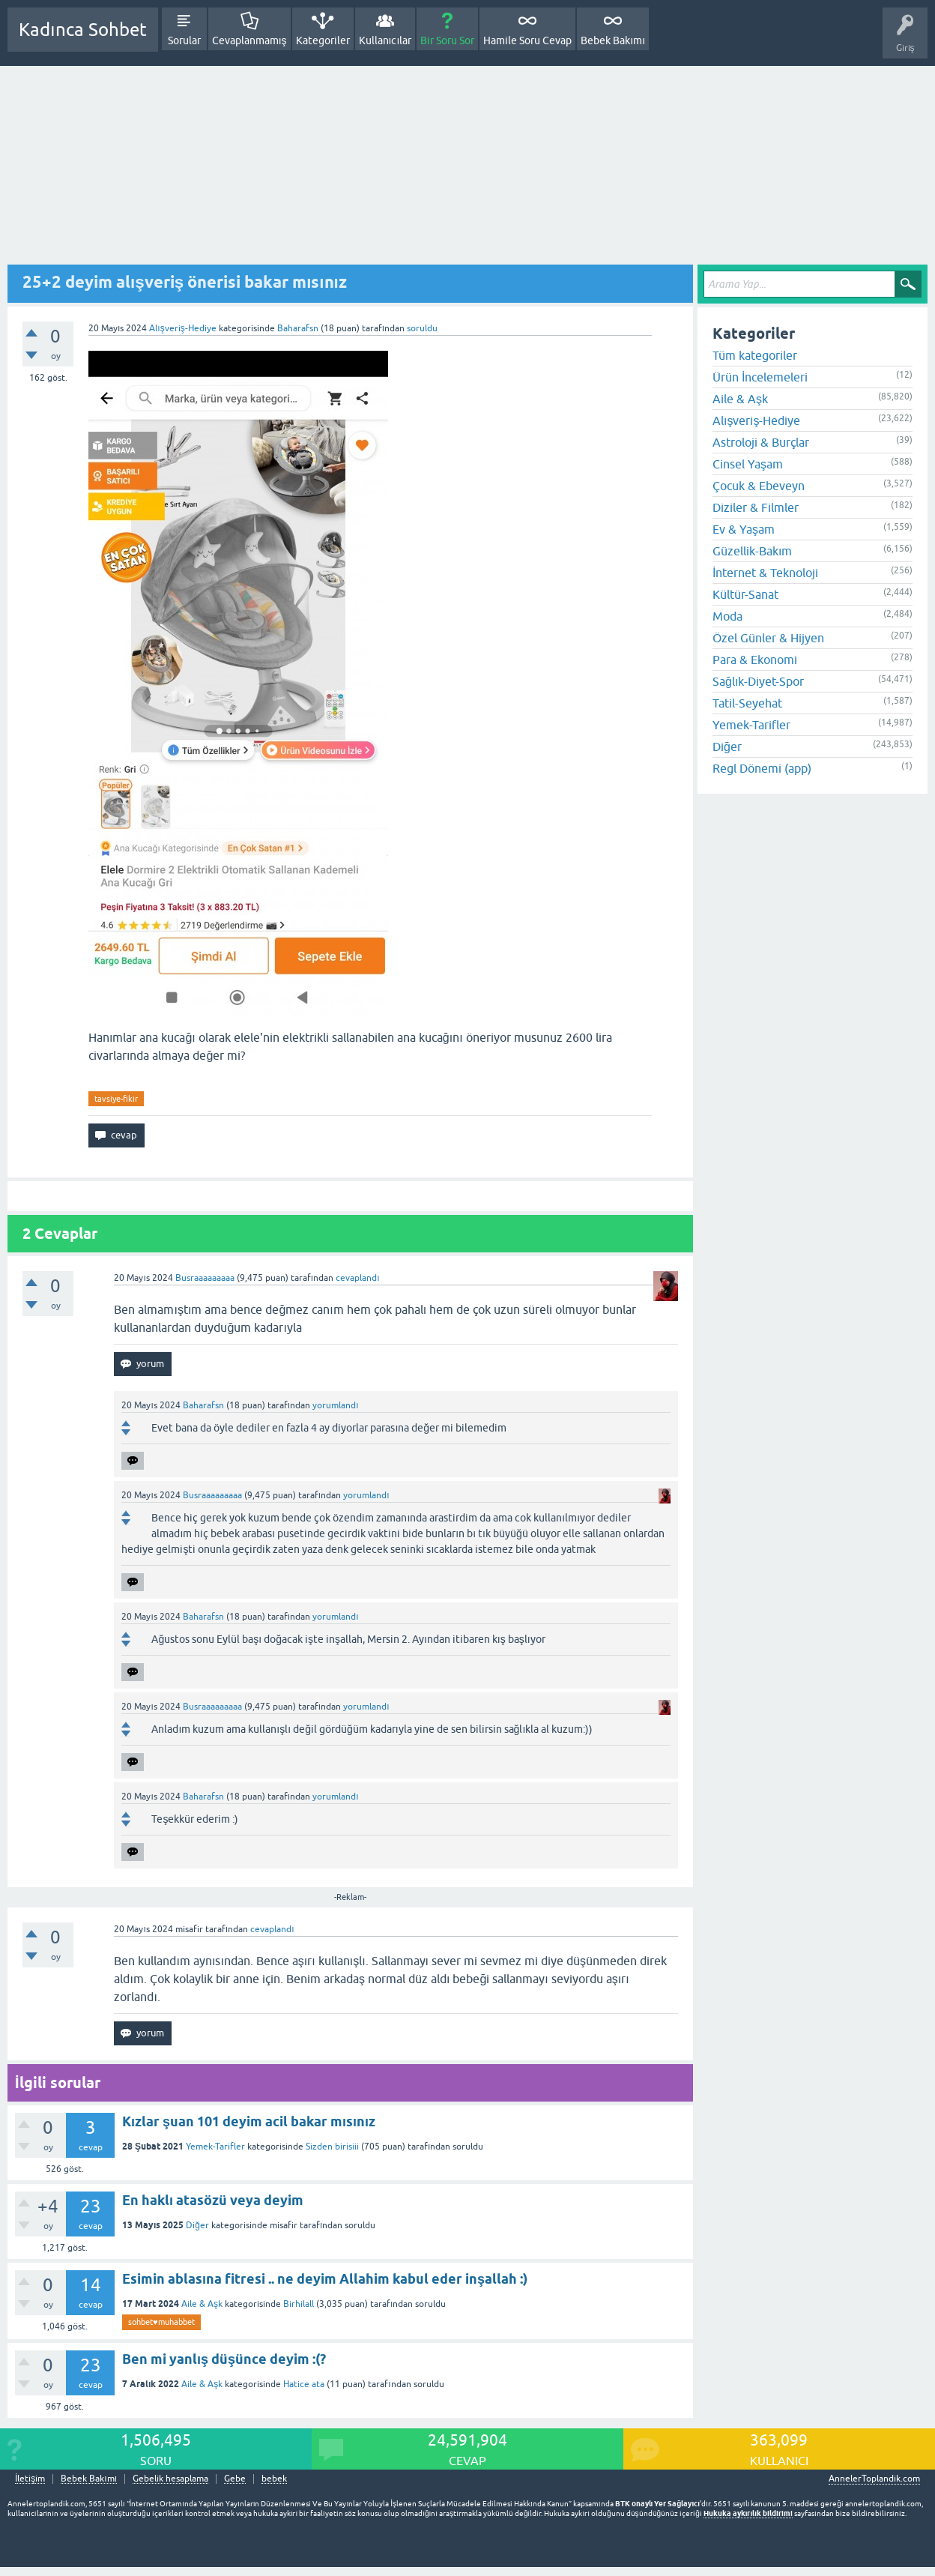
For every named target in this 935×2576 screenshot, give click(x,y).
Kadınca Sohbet (83, 29)
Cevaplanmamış (249, 40)
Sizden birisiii (332, 2146)
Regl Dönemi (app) (761, 768)
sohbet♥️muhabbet (161, 2321)
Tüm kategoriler (754, 355)
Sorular (184, 40)
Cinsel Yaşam (747, 464)
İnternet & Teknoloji (765, 572)
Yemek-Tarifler (215, 2146)
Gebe (235, 2479)
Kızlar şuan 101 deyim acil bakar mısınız (248, 2121)
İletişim (30, 2479)
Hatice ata (303, 2384)
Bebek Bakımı (613, 40)
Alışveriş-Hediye (182, 328)
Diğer (197, 2225)
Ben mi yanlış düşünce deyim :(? (224, 2359)
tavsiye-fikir (116, 1098)
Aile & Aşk (202, 2304)
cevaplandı (357, 1278)
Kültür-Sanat (745, 594)
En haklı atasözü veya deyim (212, 2200)
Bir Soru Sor (447, 40)
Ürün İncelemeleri (760, 377)
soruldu (422, 328)
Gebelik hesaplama (170, 2479)
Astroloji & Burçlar (760, 442)
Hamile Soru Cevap (527, 40)
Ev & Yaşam (743, 529)
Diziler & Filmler (755, 507)
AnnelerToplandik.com (874, 2478)
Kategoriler (323, 40)
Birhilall (298, 2304)
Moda (727, 616)
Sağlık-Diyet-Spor (758, 681)
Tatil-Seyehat (747, 703)
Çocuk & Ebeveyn (758, 485)
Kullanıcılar (385, 40)
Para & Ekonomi (754, 659)
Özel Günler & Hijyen (768, 638)
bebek (274, 2479)
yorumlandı (335, 1405)
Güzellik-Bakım (752, 551)
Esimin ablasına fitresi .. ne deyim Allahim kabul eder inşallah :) (324, 2279)
